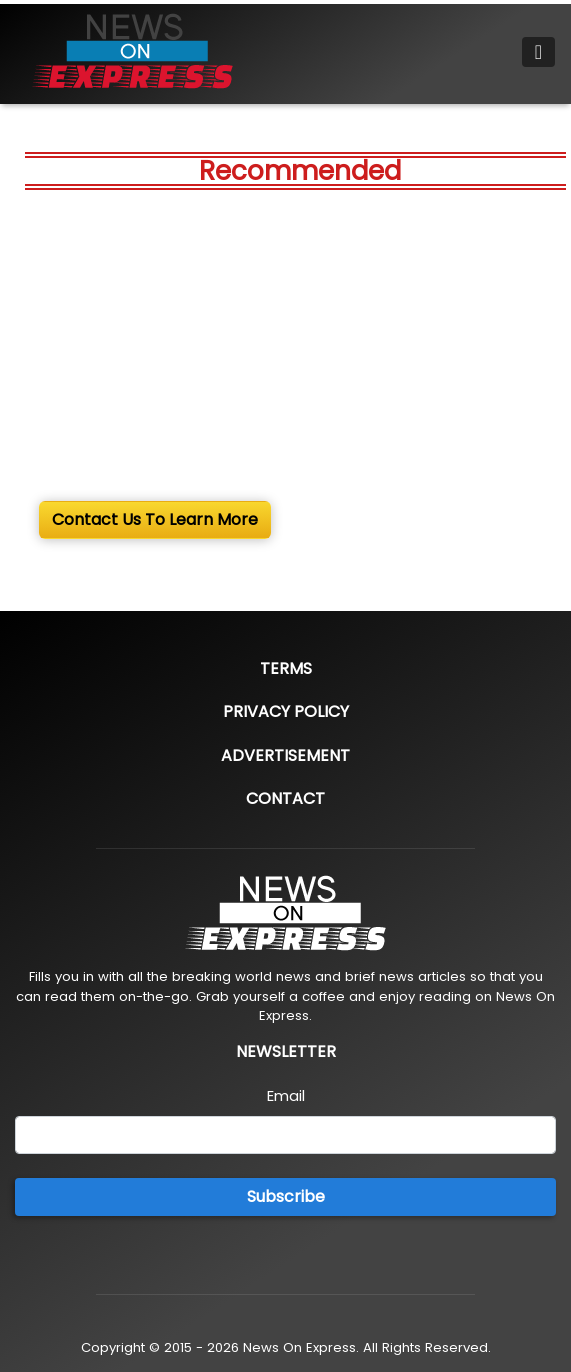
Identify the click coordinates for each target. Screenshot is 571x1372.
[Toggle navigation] (538, 52)
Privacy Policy (286, 711)
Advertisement (285, 755)
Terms (286, 668)
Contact (285, 798)
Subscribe (286, 1196)
